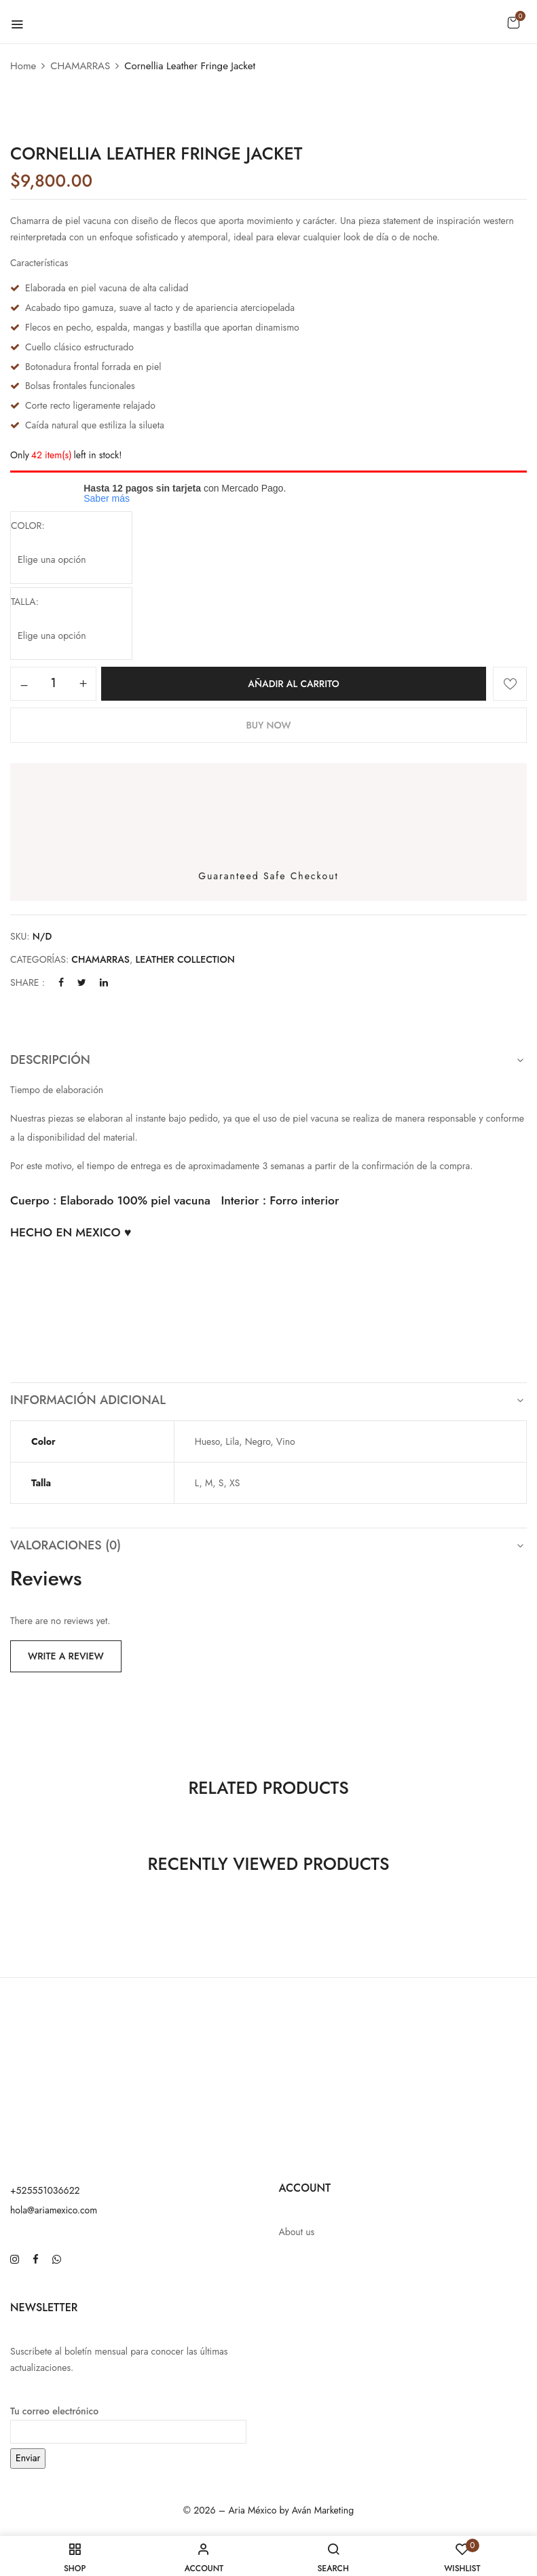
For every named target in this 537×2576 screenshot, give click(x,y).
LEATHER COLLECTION (184, 959)
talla (23, 601)
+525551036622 (45, 2190)
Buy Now (268, 725)
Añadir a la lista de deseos (510, 684)
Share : (27, 982)
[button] (513, 22)
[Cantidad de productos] (53, 683)
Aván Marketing (323, 2510)
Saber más (107, 498)
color (26, 525)
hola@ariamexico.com (53, 2210)
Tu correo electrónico (128, 2421)
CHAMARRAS (80, 65)
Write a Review (66, 1656)
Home (23, 65)
